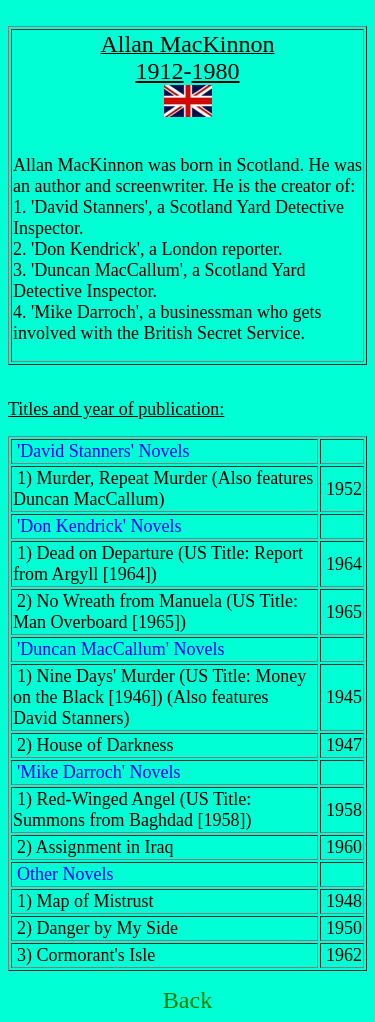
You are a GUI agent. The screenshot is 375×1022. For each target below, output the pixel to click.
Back (187, 1000)
